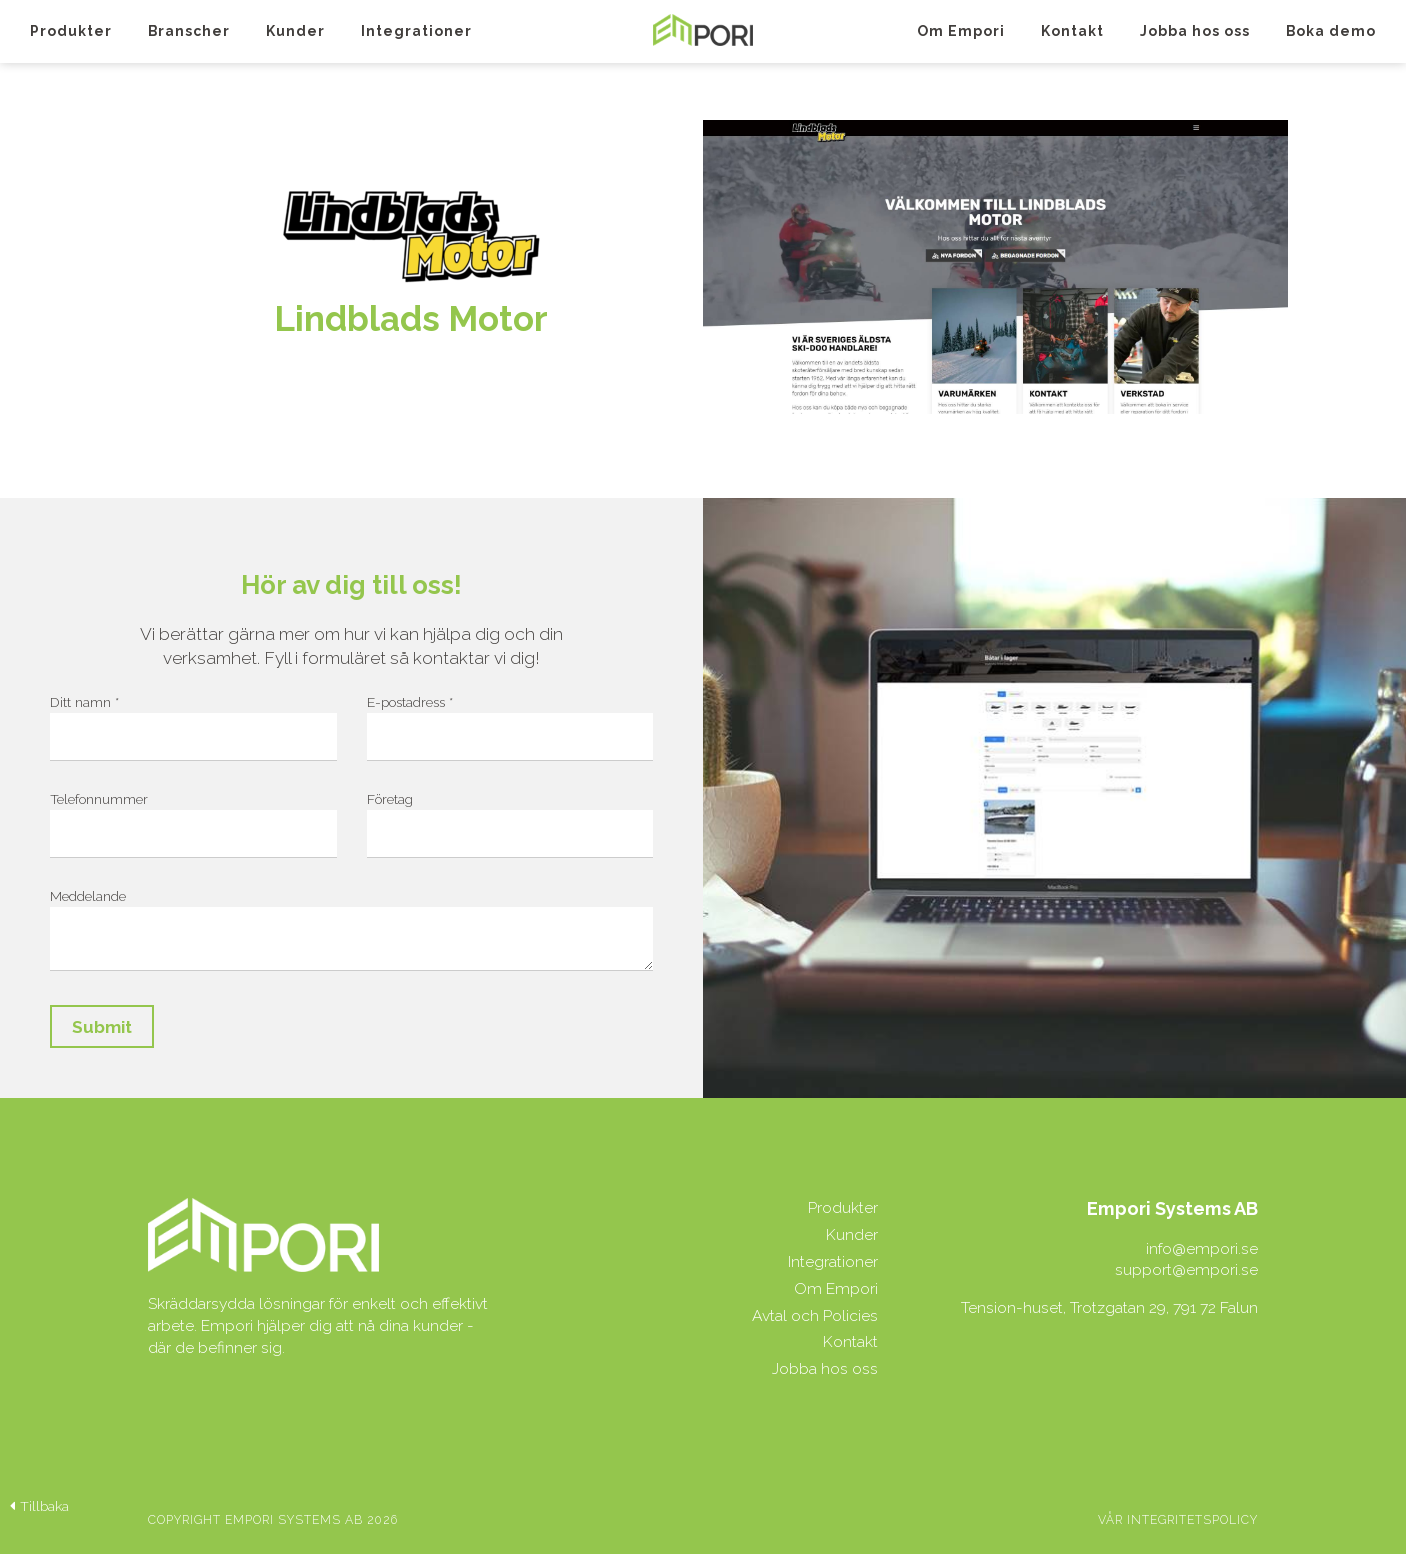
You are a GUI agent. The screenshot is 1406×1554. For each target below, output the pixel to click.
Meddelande (88, 896)
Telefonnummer (99, 799)
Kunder (295, 31)
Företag (390, 799)
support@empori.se (1186, 1269)
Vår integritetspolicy (1178, 1520)
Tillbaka (39, 1506)
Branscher (189, 31)
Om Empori (961, 31)
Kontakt (1072, 31)
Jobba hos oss (1195, 31)
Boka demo (1331, 31)
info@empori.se (1202, 1248)
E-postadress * (410, 702)
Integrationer (416, 31)
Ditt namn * (84, 702)
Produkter (71, 31)
